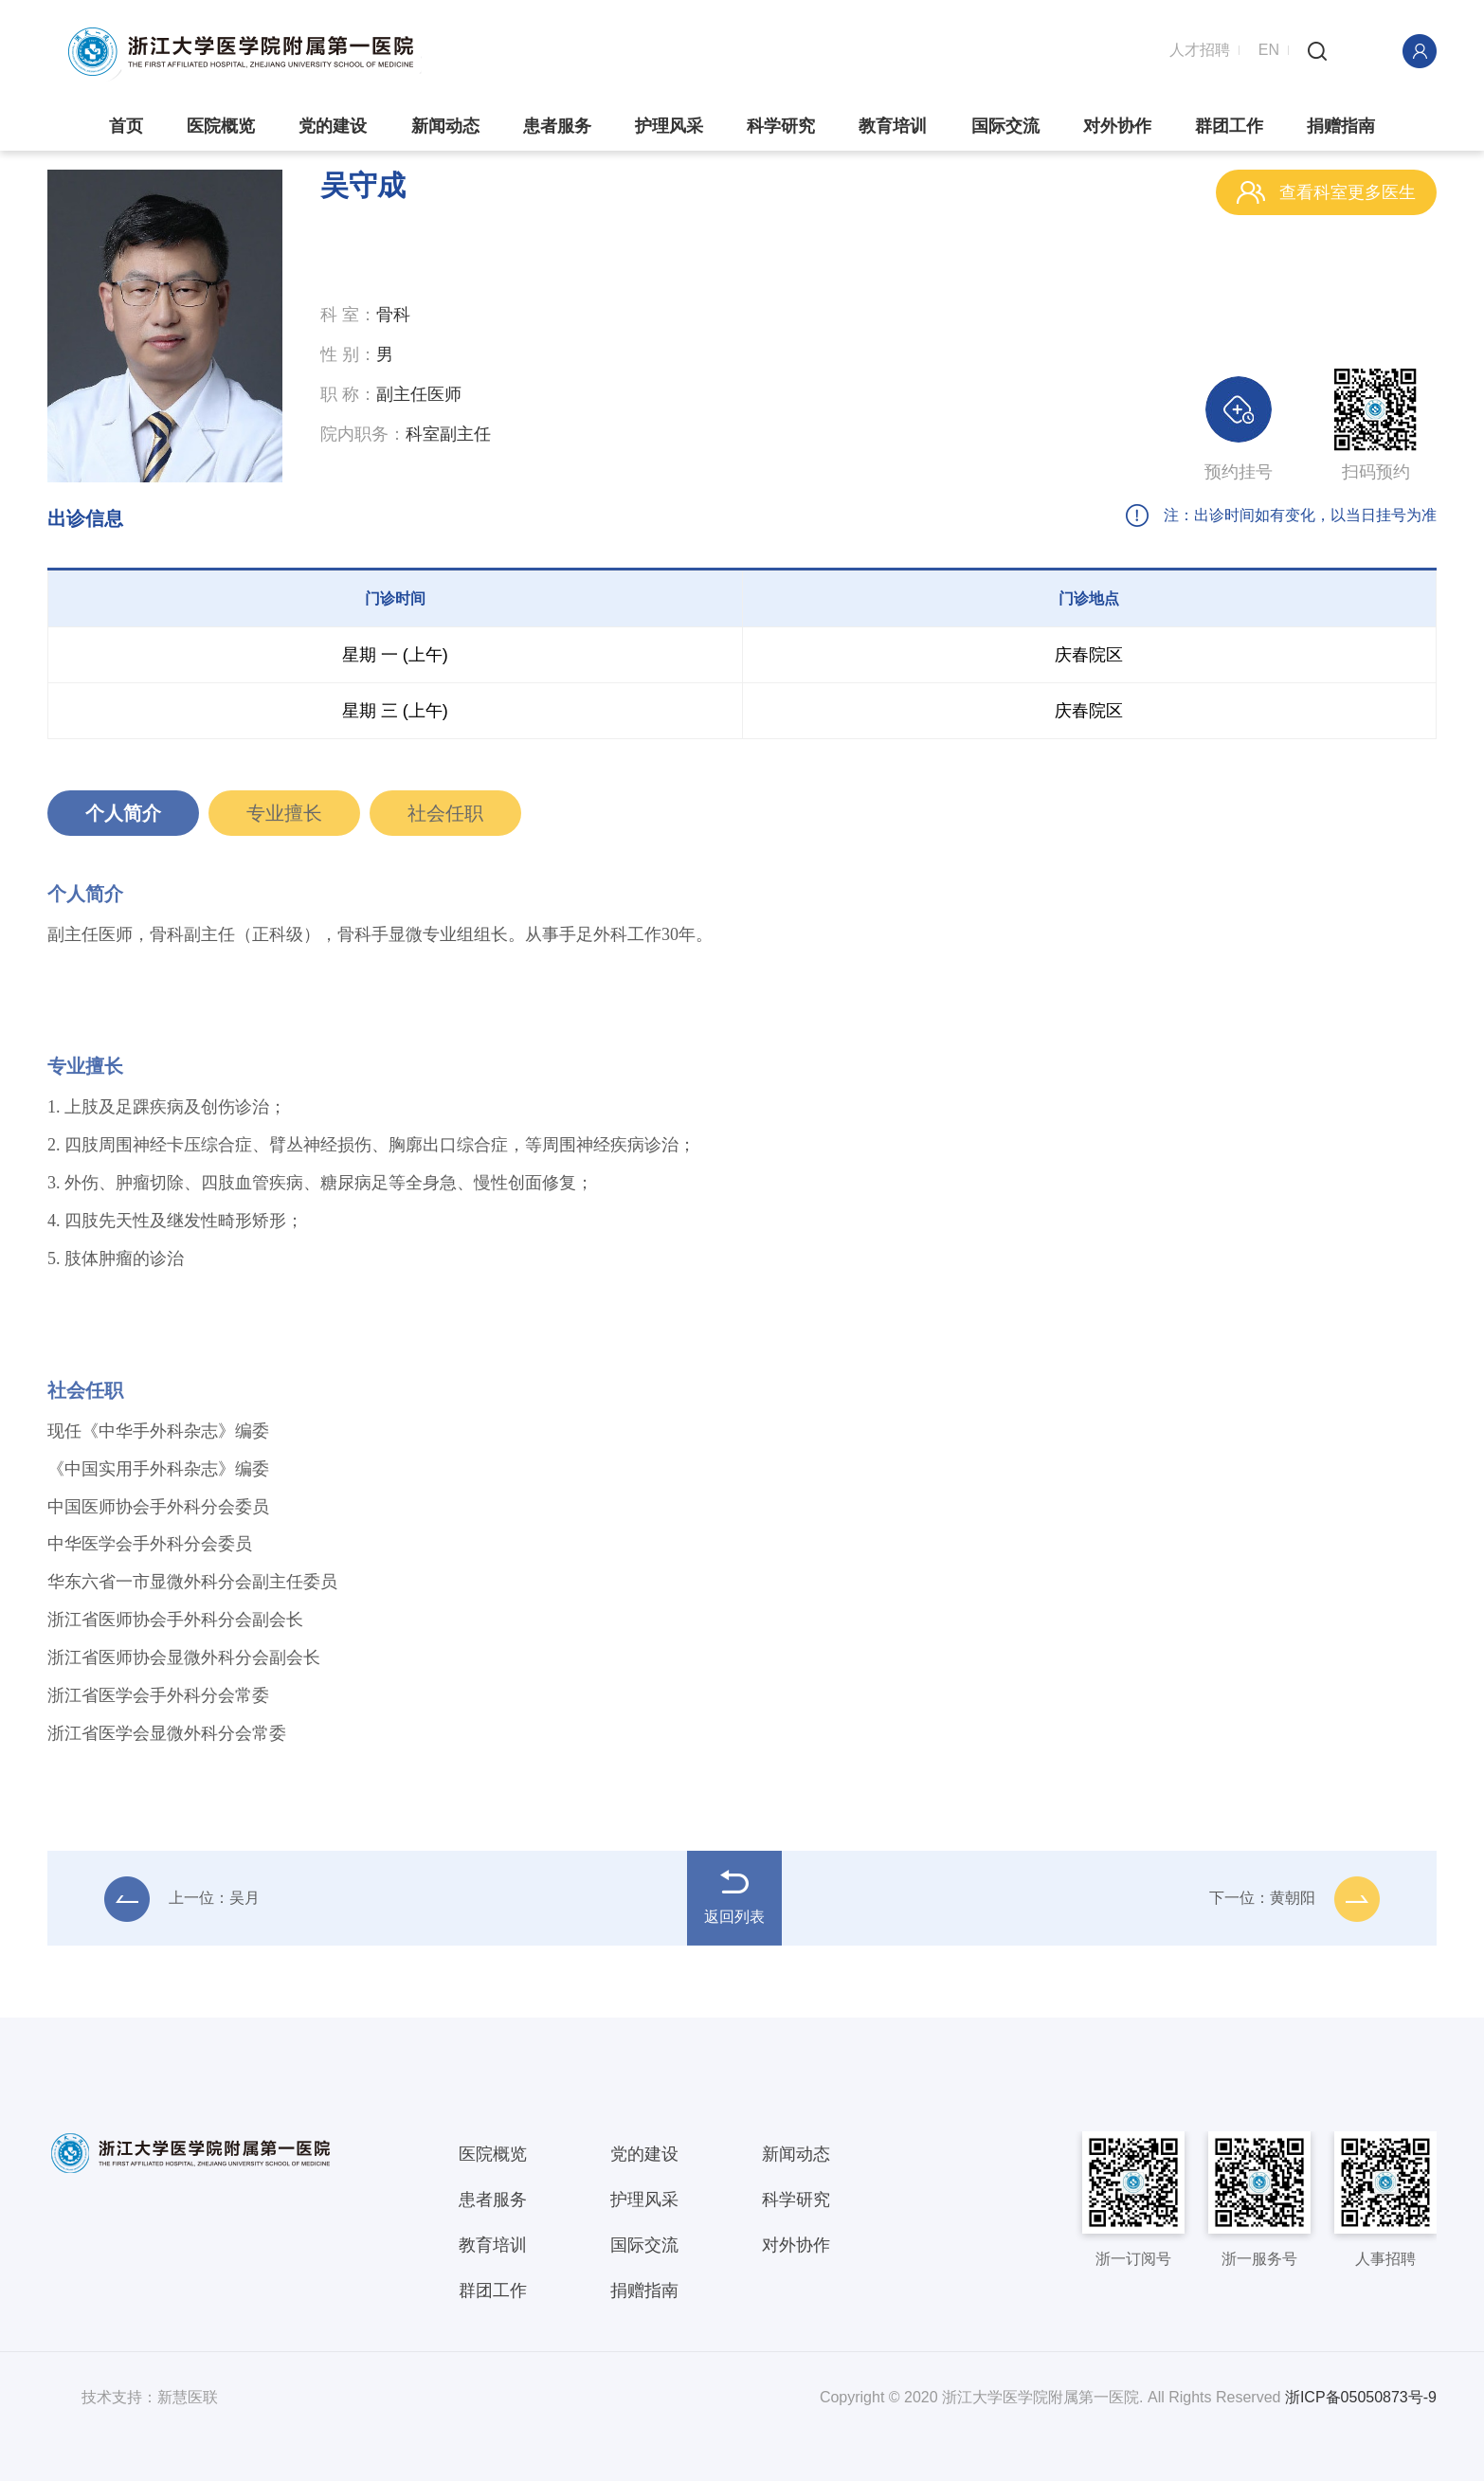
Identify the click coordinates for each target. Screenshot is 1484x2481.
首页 (126, 126)
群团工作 (1229, 126)
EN (1268, 50)
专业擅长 (284, 819)
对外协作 (1117, 126)
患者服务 (557, 126)
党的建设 (333, 126)
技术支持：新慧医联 (149, 2397)
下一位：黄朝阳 (1294, 1906)
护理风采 (669, 126)
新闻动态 (445, 126)
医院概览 (221, 126)
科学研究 (781, 126)
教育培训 (893, 126)
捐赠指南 (1341, 126)
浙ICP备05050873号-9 (1361, 2397)
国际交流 (1005, 126)
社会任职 (445, 819)
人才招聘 (1199, 50)
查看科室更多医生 (1326, 192)
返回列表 (734, 1903)
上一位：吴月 (182, 1906)
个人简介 (123, 819)
